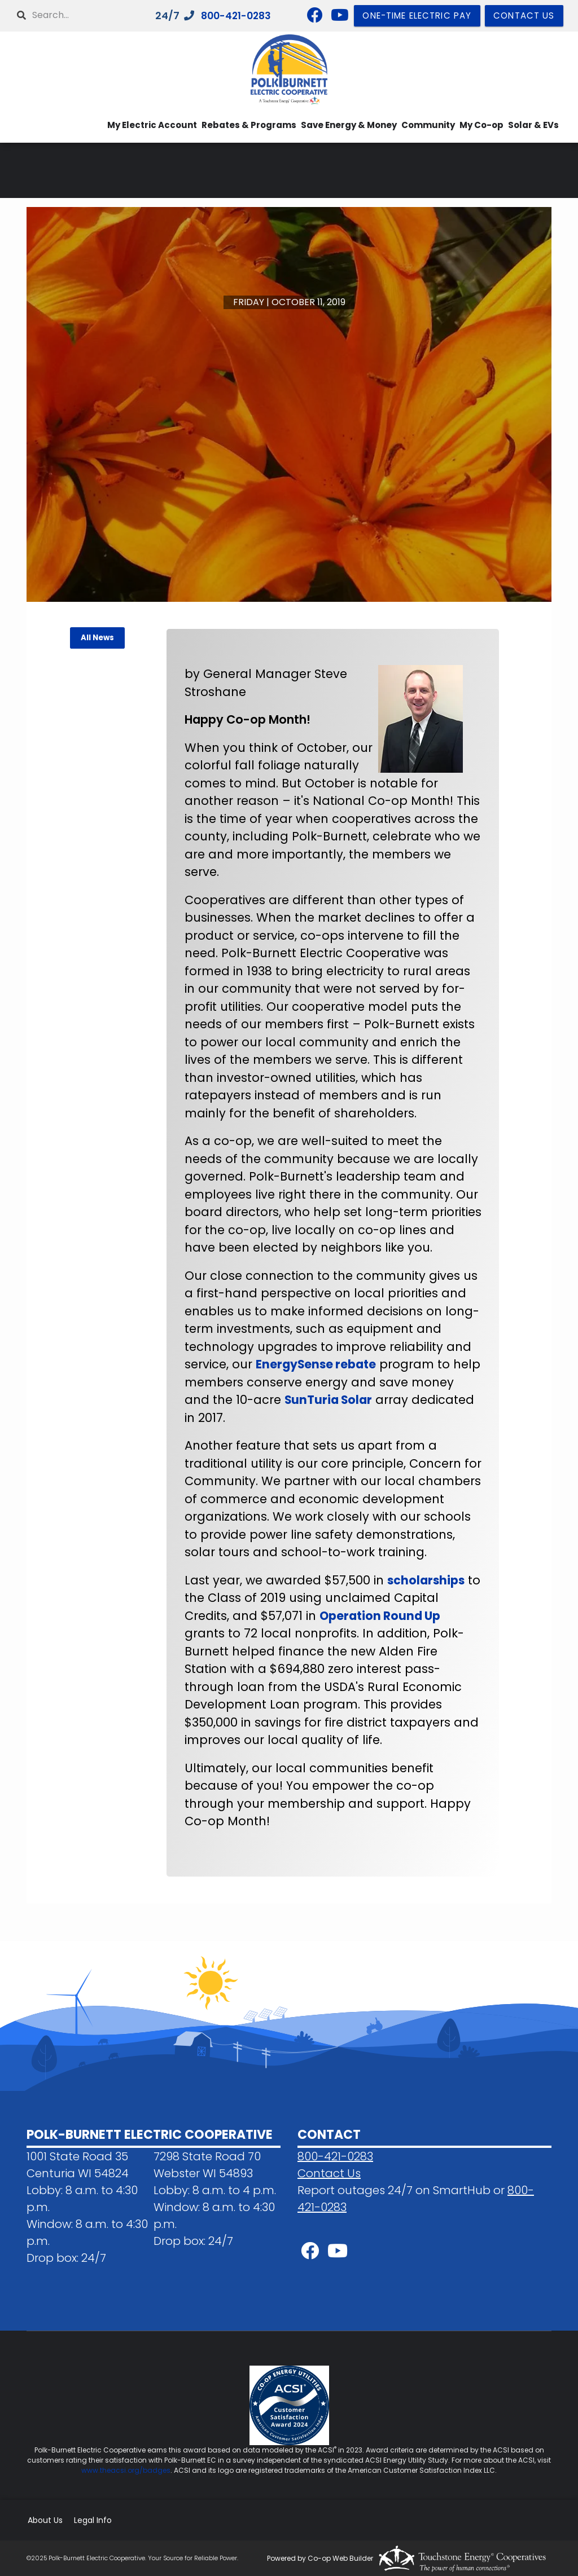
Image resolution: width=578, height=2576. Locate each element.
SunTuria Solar (375, 1400)
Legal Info (91, 2520)
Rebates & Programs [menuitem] (249, 125)
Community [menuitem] (428, 125)
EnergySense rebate (317, 1364)
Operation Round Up (381, 1616)
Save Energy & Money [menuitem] (349, 125)
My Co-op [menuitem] (481, 125)
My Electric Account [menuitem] (152, 125)
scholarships (427, 1580)
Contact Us (329, 2173)
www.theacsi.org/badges (125, 2470)
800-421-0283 (335, 2156)
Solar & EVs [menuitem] (533, 125)
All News (96, 638)
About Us (44, 2520)
